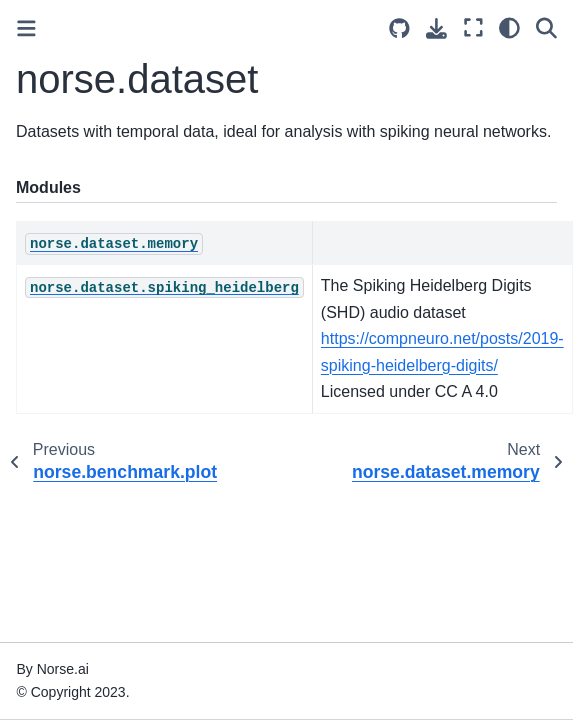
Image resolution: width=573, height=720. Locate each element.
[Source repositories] (399, 28)
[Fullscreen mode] (473, 27)
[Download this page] (436, 28)
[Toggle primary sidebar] (26, 28)
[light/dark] (509, 27)
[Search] (546, 27)
